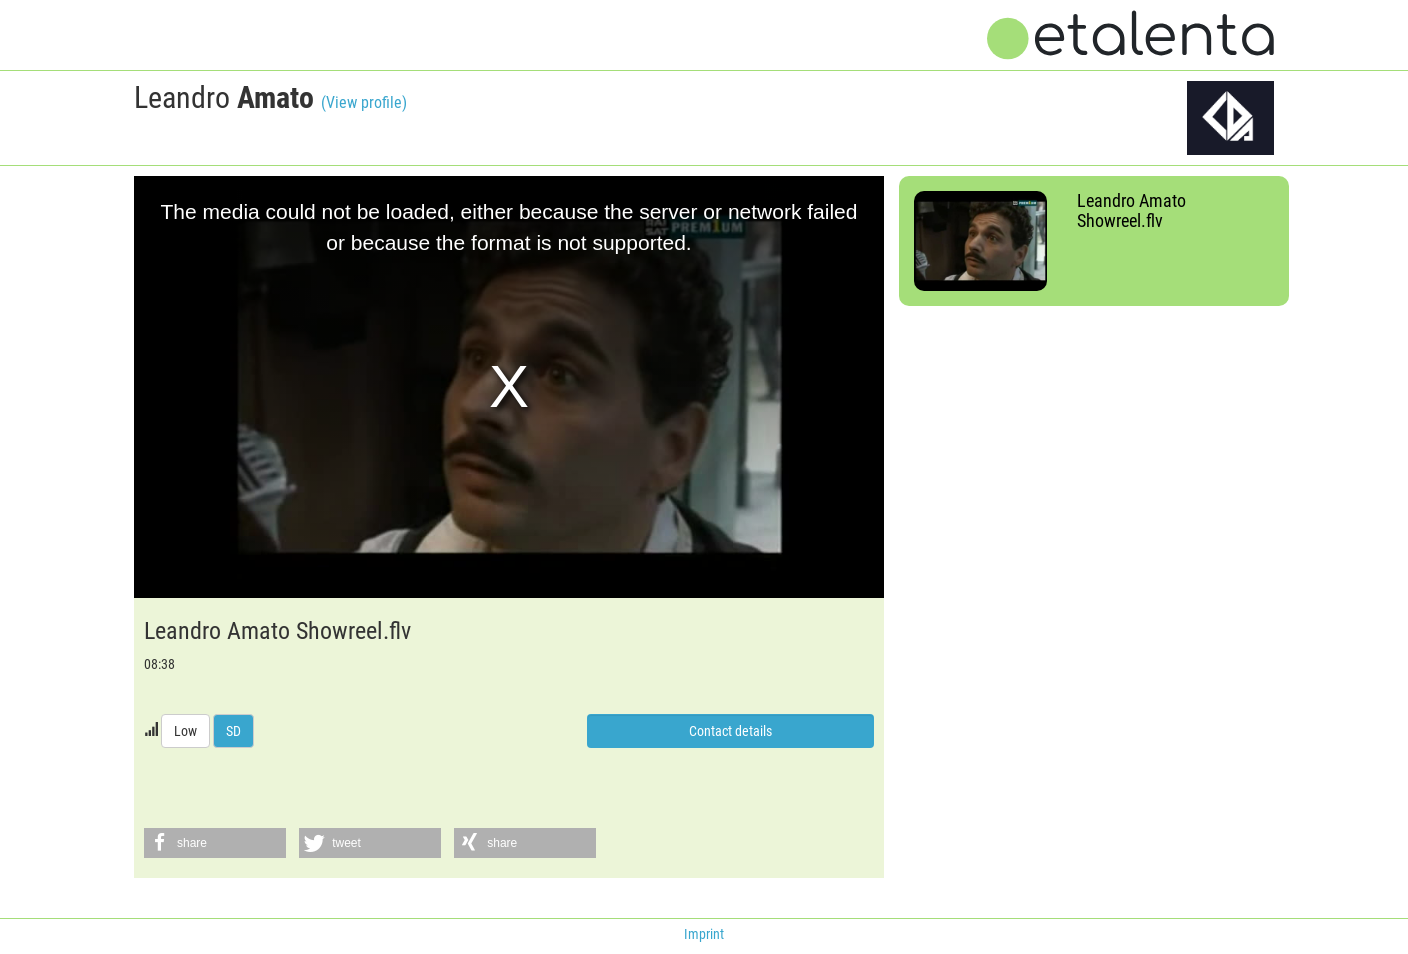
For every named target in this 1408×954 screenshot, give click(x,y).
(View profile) (364, 102)
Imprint (704, 934)
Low (185, 731)
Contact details (730, 731)
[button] (215, 843)
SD (233, 731)
